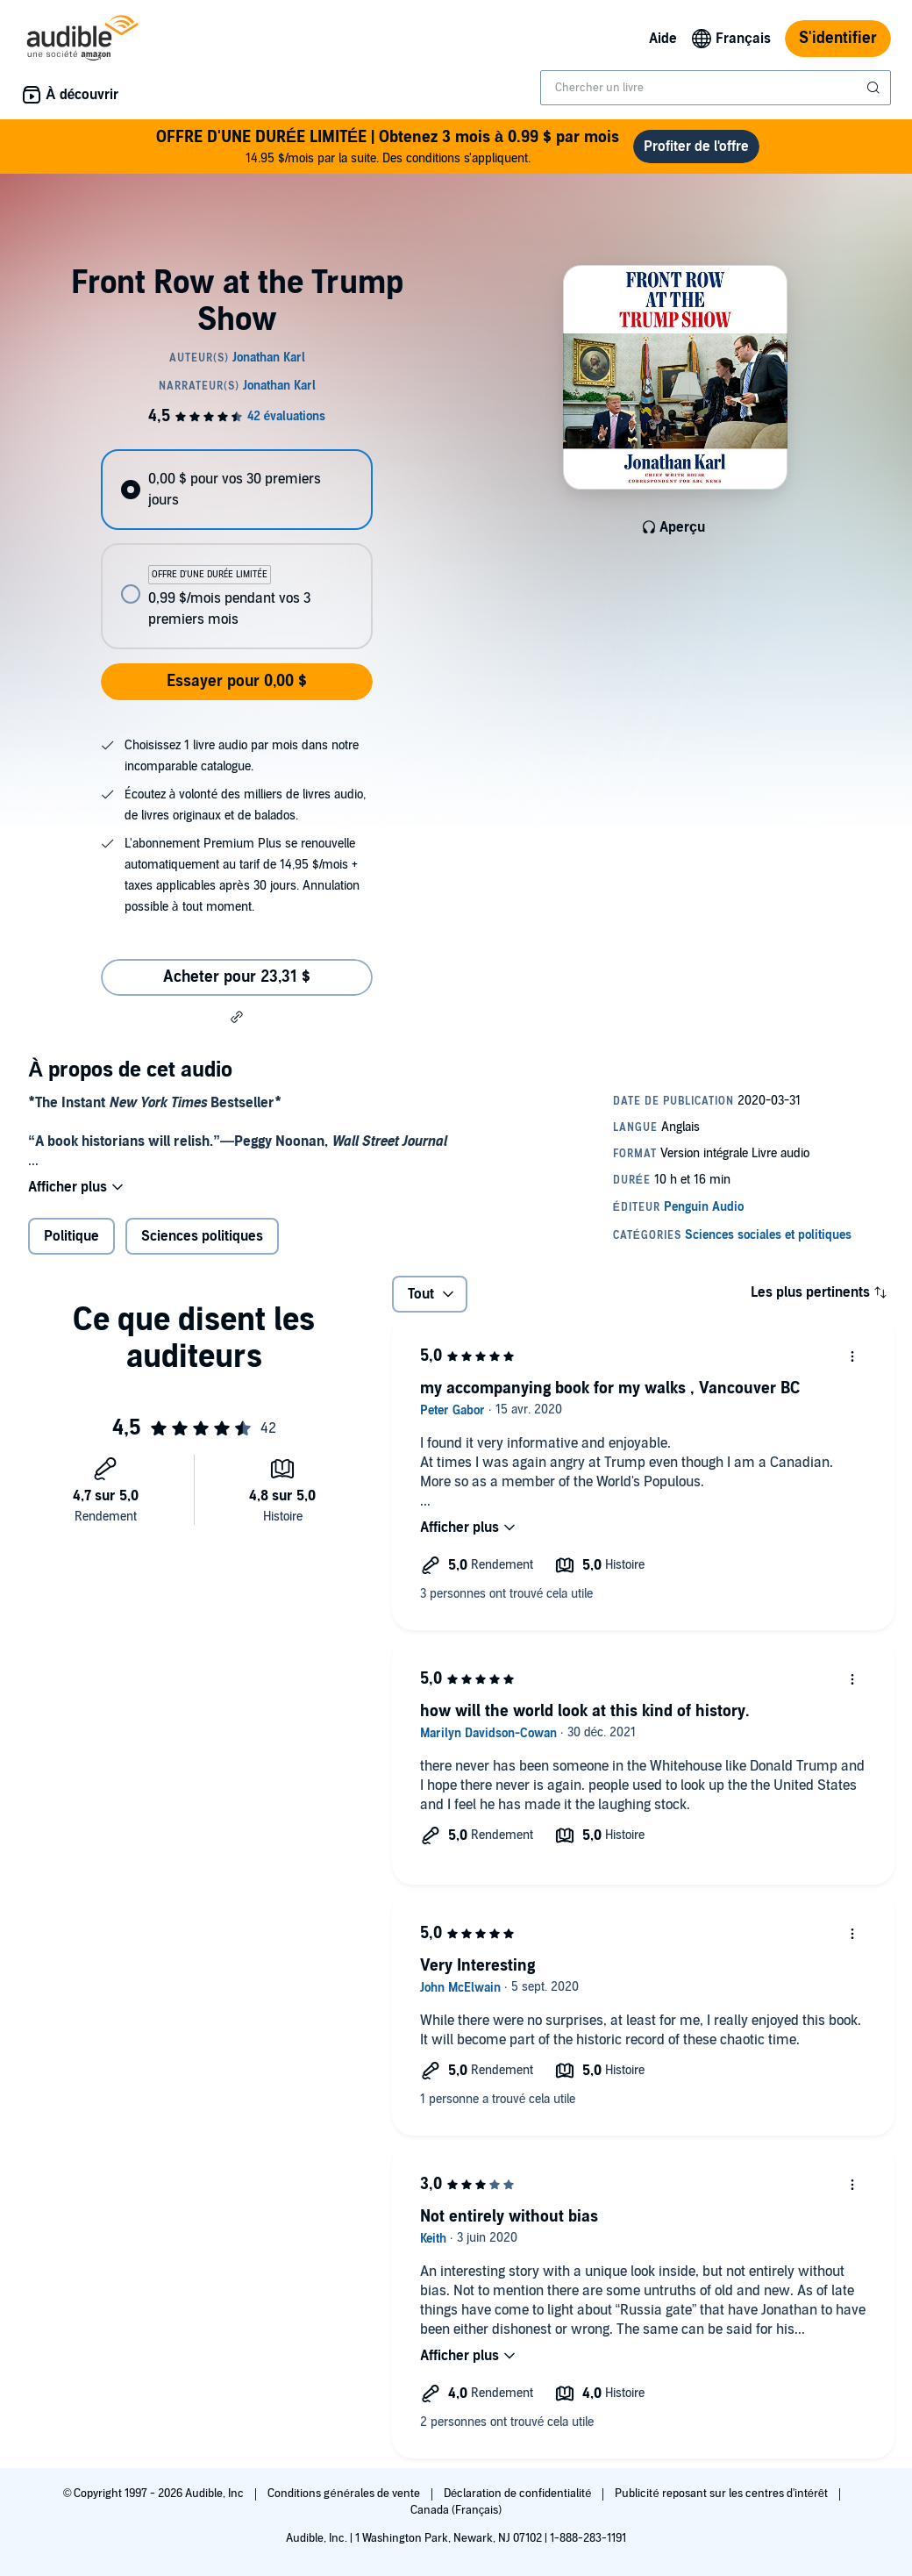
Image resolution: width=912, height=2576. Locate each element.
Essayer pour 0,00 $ (237, 681)
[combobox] (715, 87)
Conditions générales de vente (344, 2494)
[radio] (236, 489)
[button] (237, 1017)
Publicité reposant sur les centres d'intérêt (722, 2494)
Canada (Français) (456, 2510)
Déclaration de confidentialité (519, 2494)
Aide (663, 38)
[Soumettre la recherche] (875, 87)
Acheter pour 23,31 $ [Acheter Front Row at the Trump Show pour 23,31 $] (236, 977)
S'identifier (838, 38)
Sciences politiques (202, 1236)
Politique (71, 1236)
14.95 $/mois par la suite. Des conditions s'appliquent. (387, 146)
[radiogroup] (236, 549)
